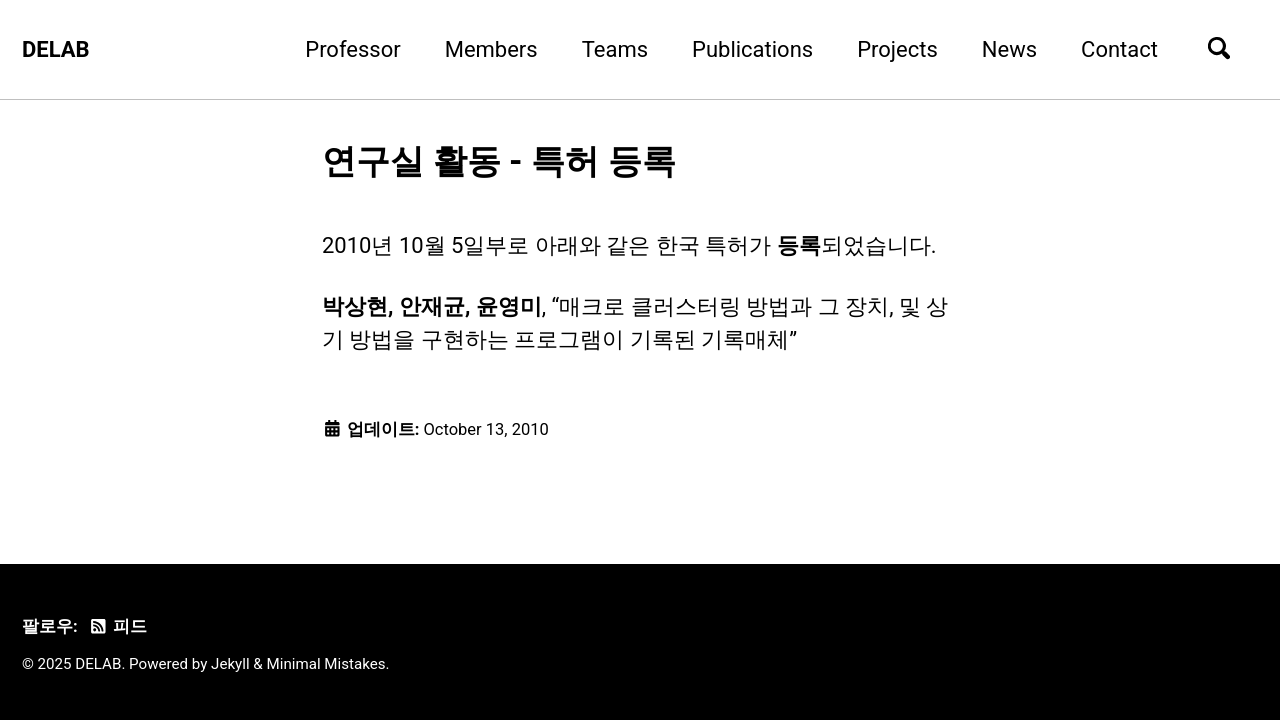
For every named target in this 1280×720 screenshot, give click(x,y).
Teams (615, 49)
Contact (1119, 49)
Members (491, 49)
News (1009, 49)
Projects (897, 49)
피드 (117, 626)
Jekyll (230, 664)
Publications (752, 49)
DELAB (56, 49)
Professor (352, 49)
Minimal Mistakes (326, 664)
